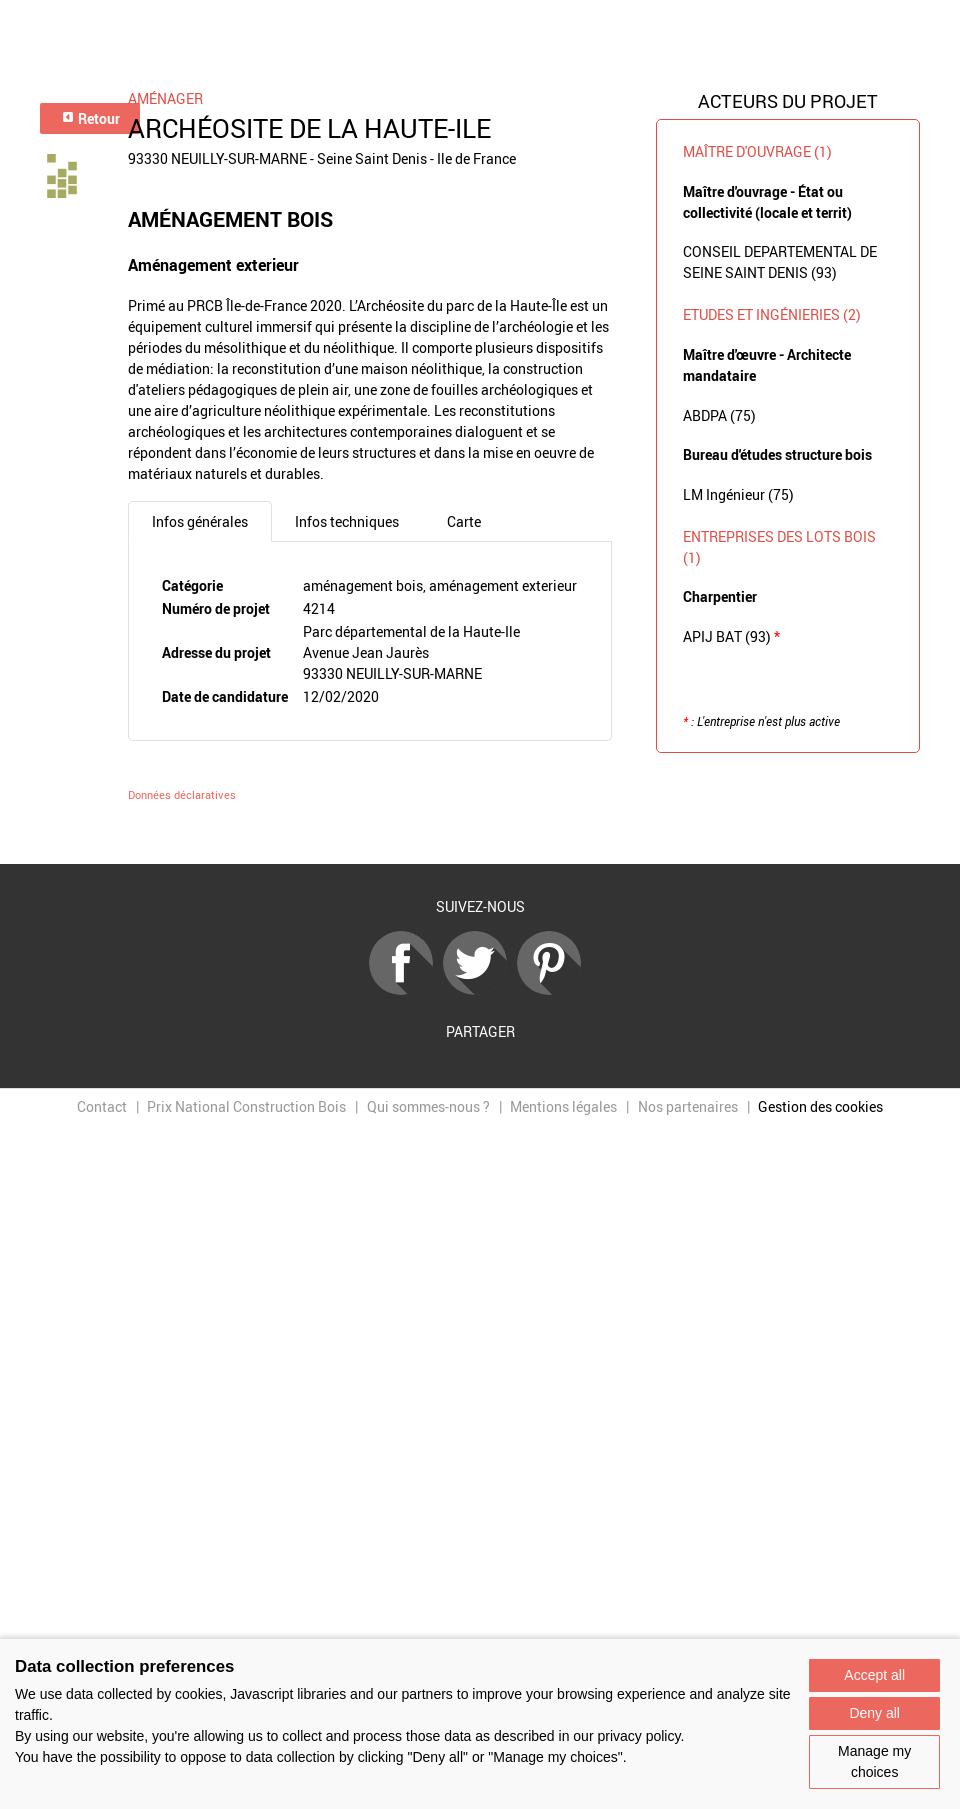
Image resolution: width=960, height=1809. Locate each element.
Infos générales (200, 521)
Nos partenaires (688, 1106)
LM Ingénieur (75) (738, 494)
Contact (102, 1106)
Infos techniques (347, 521)
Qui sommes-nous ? (428, 1106)
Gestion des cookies (820, 1106)
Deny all (874, 1713)
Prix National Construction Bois (246, 1106)
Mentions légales (563, 1106)
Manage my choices (874, 1761)
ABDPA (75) (719, 415)
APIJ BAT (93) (731, 636)
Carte (464, 521)
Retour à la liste (480, 834)
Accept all (874, 1675)
